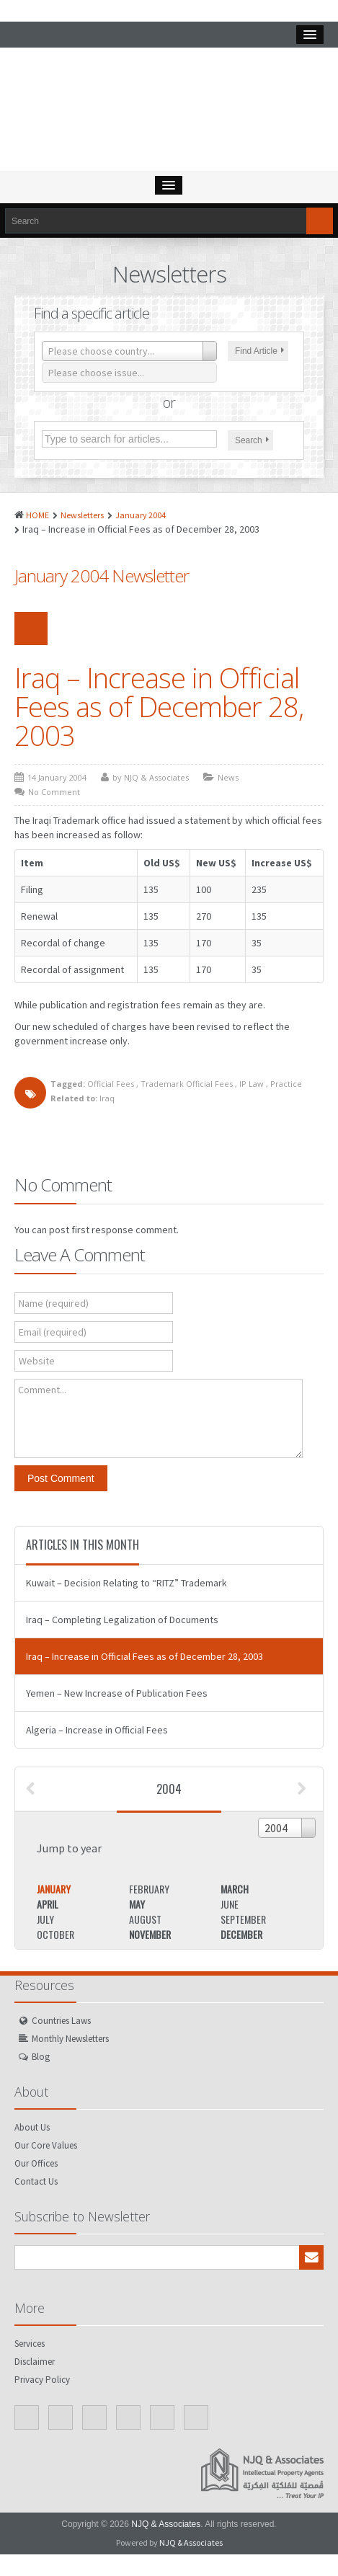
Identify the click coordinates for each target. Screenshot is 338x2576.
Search (252, 440)
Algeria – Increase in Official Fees (97, 1729)
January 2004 (140, 515)
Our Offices (36, 2163)
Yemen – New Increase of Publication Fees (117, 1693)
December (241, 1934)
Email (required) (52, 1331)
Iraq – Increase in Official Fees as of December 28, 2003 (158, 706)
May (137, 1903)
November (150, 1934)
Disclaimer (34, 2361)
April (47, 1903)
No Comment (54, 791)
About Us (32, 2127)
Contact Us (36, 2181)
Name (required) (54, 1303)
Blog (41, 2057)
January (54, 1888)
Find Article (259, 351)
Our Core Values (45, 2145)
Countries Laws (61, 2021)
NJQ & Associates (165, 2524)
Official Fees (110, 1083)
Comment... (42, 1389)
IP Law (251, 1083)
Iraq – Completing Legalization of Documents (122, 1619)
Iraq (107, 1098)
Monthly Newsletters (70, 2039)
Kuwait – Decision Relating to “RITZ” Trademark (126, 1582)
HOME (37, 515)
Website (37, 1360)
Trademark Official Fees (187, 1083)
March (235, 1888)
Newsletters (82, 515)
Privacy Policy (42, 2379)
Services (29, 2343)
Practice (286, 1083)
